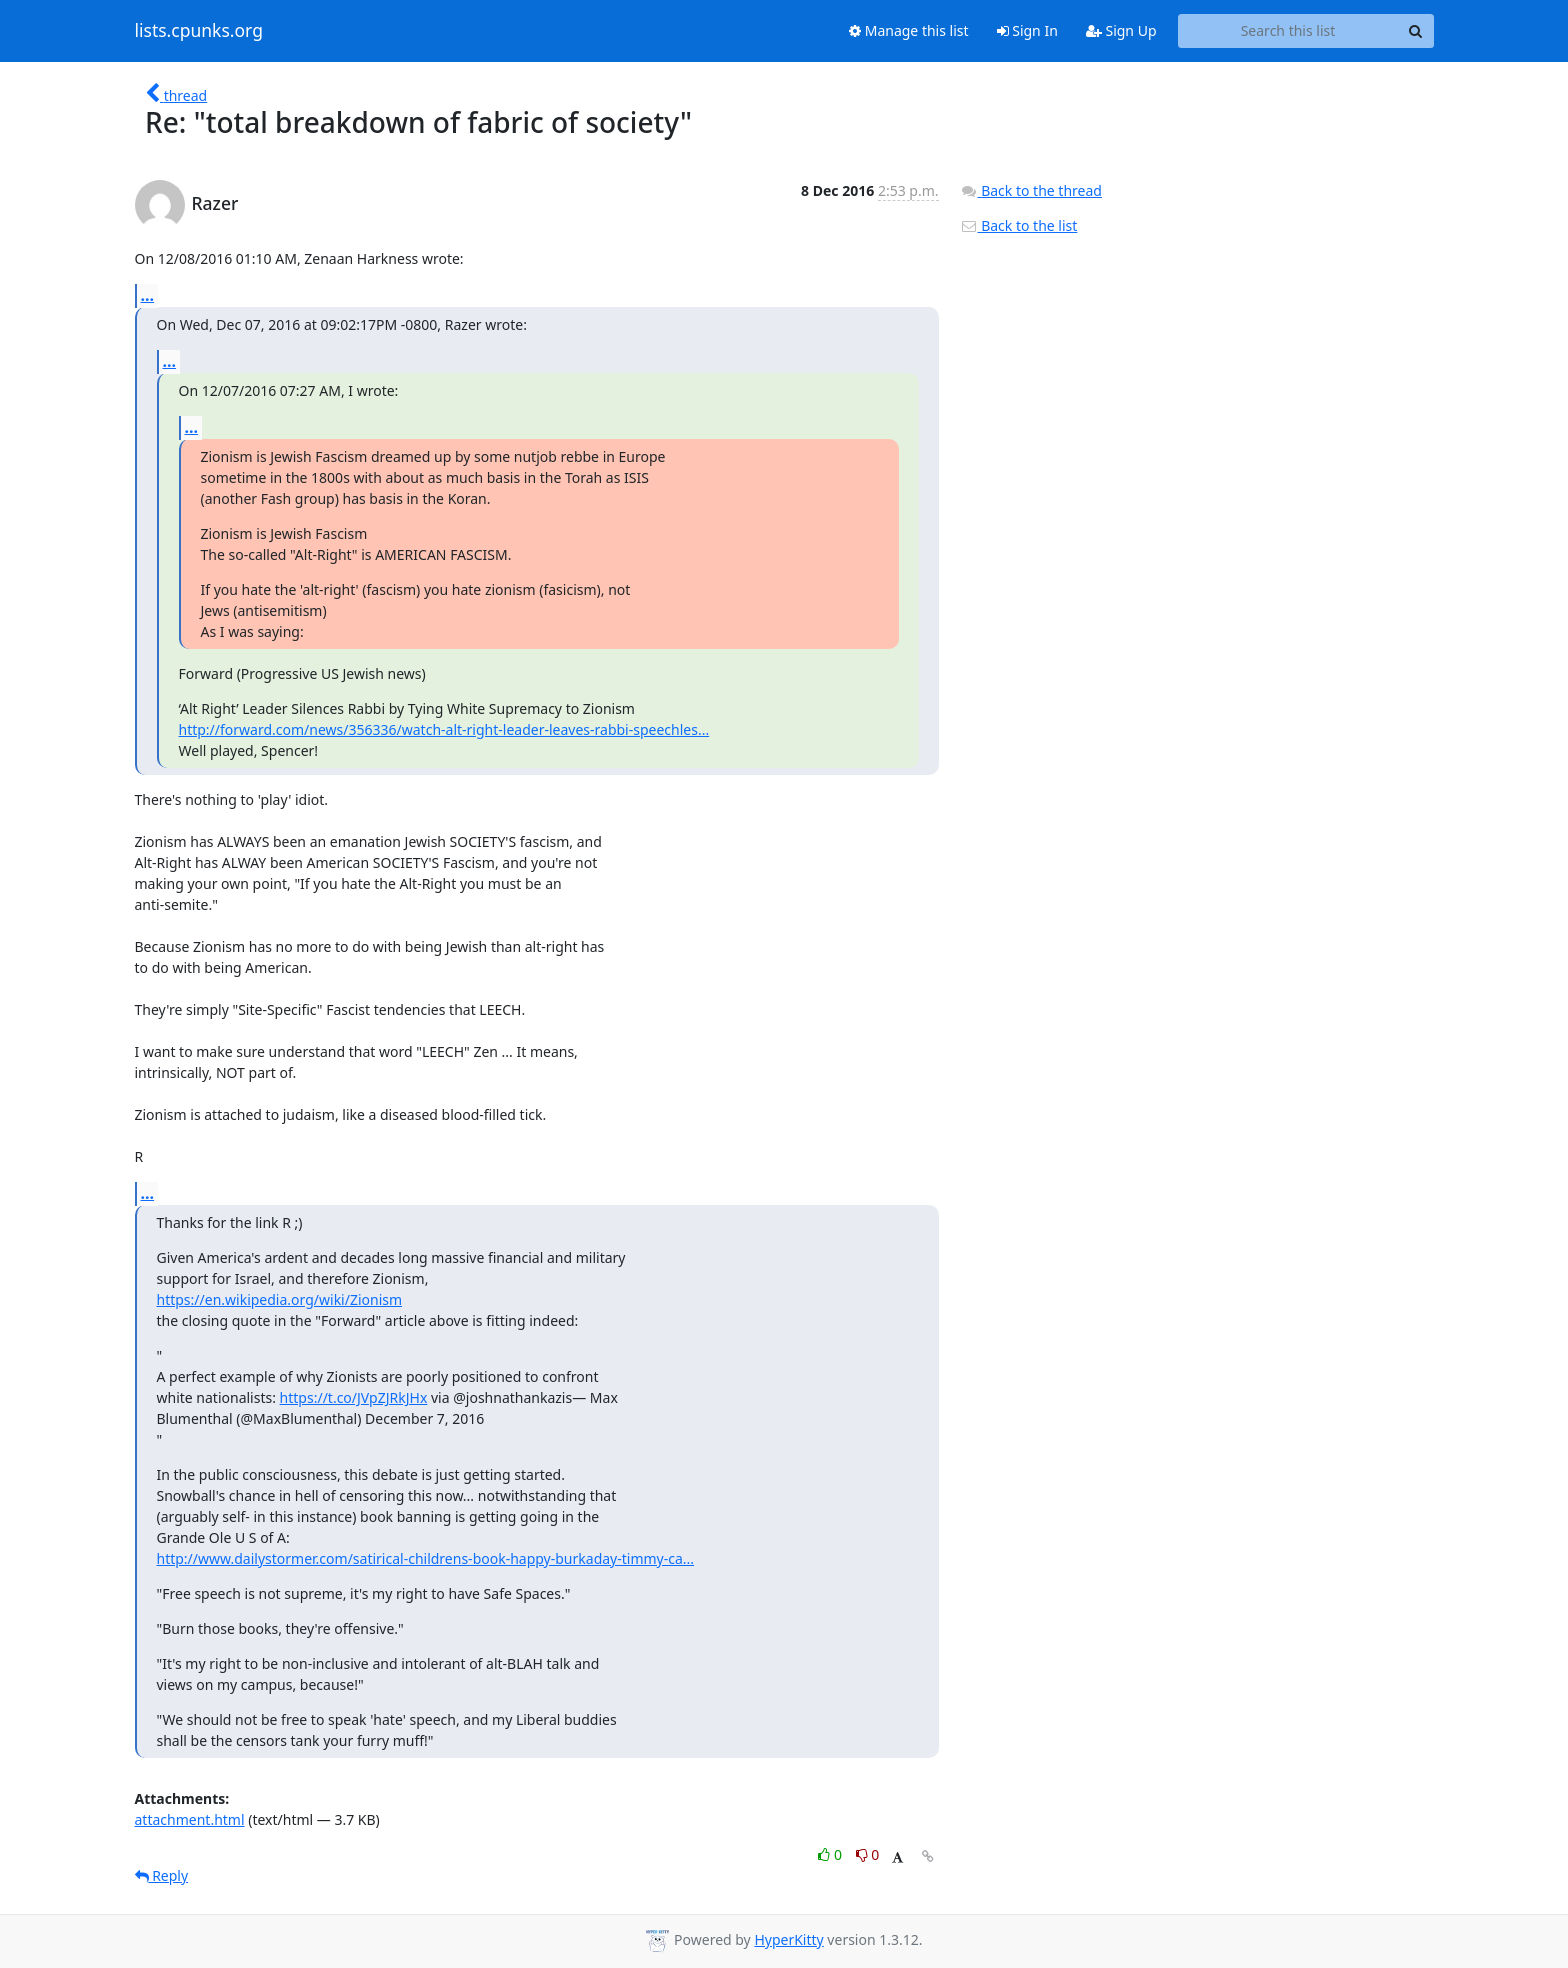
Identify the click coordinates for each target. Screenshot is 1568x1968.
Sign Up (1121, 30)
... (148, 295)
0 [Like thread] (831, 1854)
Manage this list (909, 30)
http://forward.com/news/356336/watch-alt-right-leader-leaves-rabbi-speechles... (444, 729)
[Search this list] (1288, 31)
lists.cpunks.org (199, 31)
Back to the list (1019, 225)
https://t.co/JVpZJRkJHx (354, 1397)
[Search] (1416, 31)
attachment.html (190, 1819)
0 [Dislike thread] (868, 1854)
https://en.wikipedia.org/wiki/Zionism (280, 1299)
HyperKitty (788, 1939)
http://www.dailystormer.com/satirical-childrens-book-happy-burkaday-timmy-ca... (426, 1558)
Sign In (1027, 30)
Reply (162, 1875)
